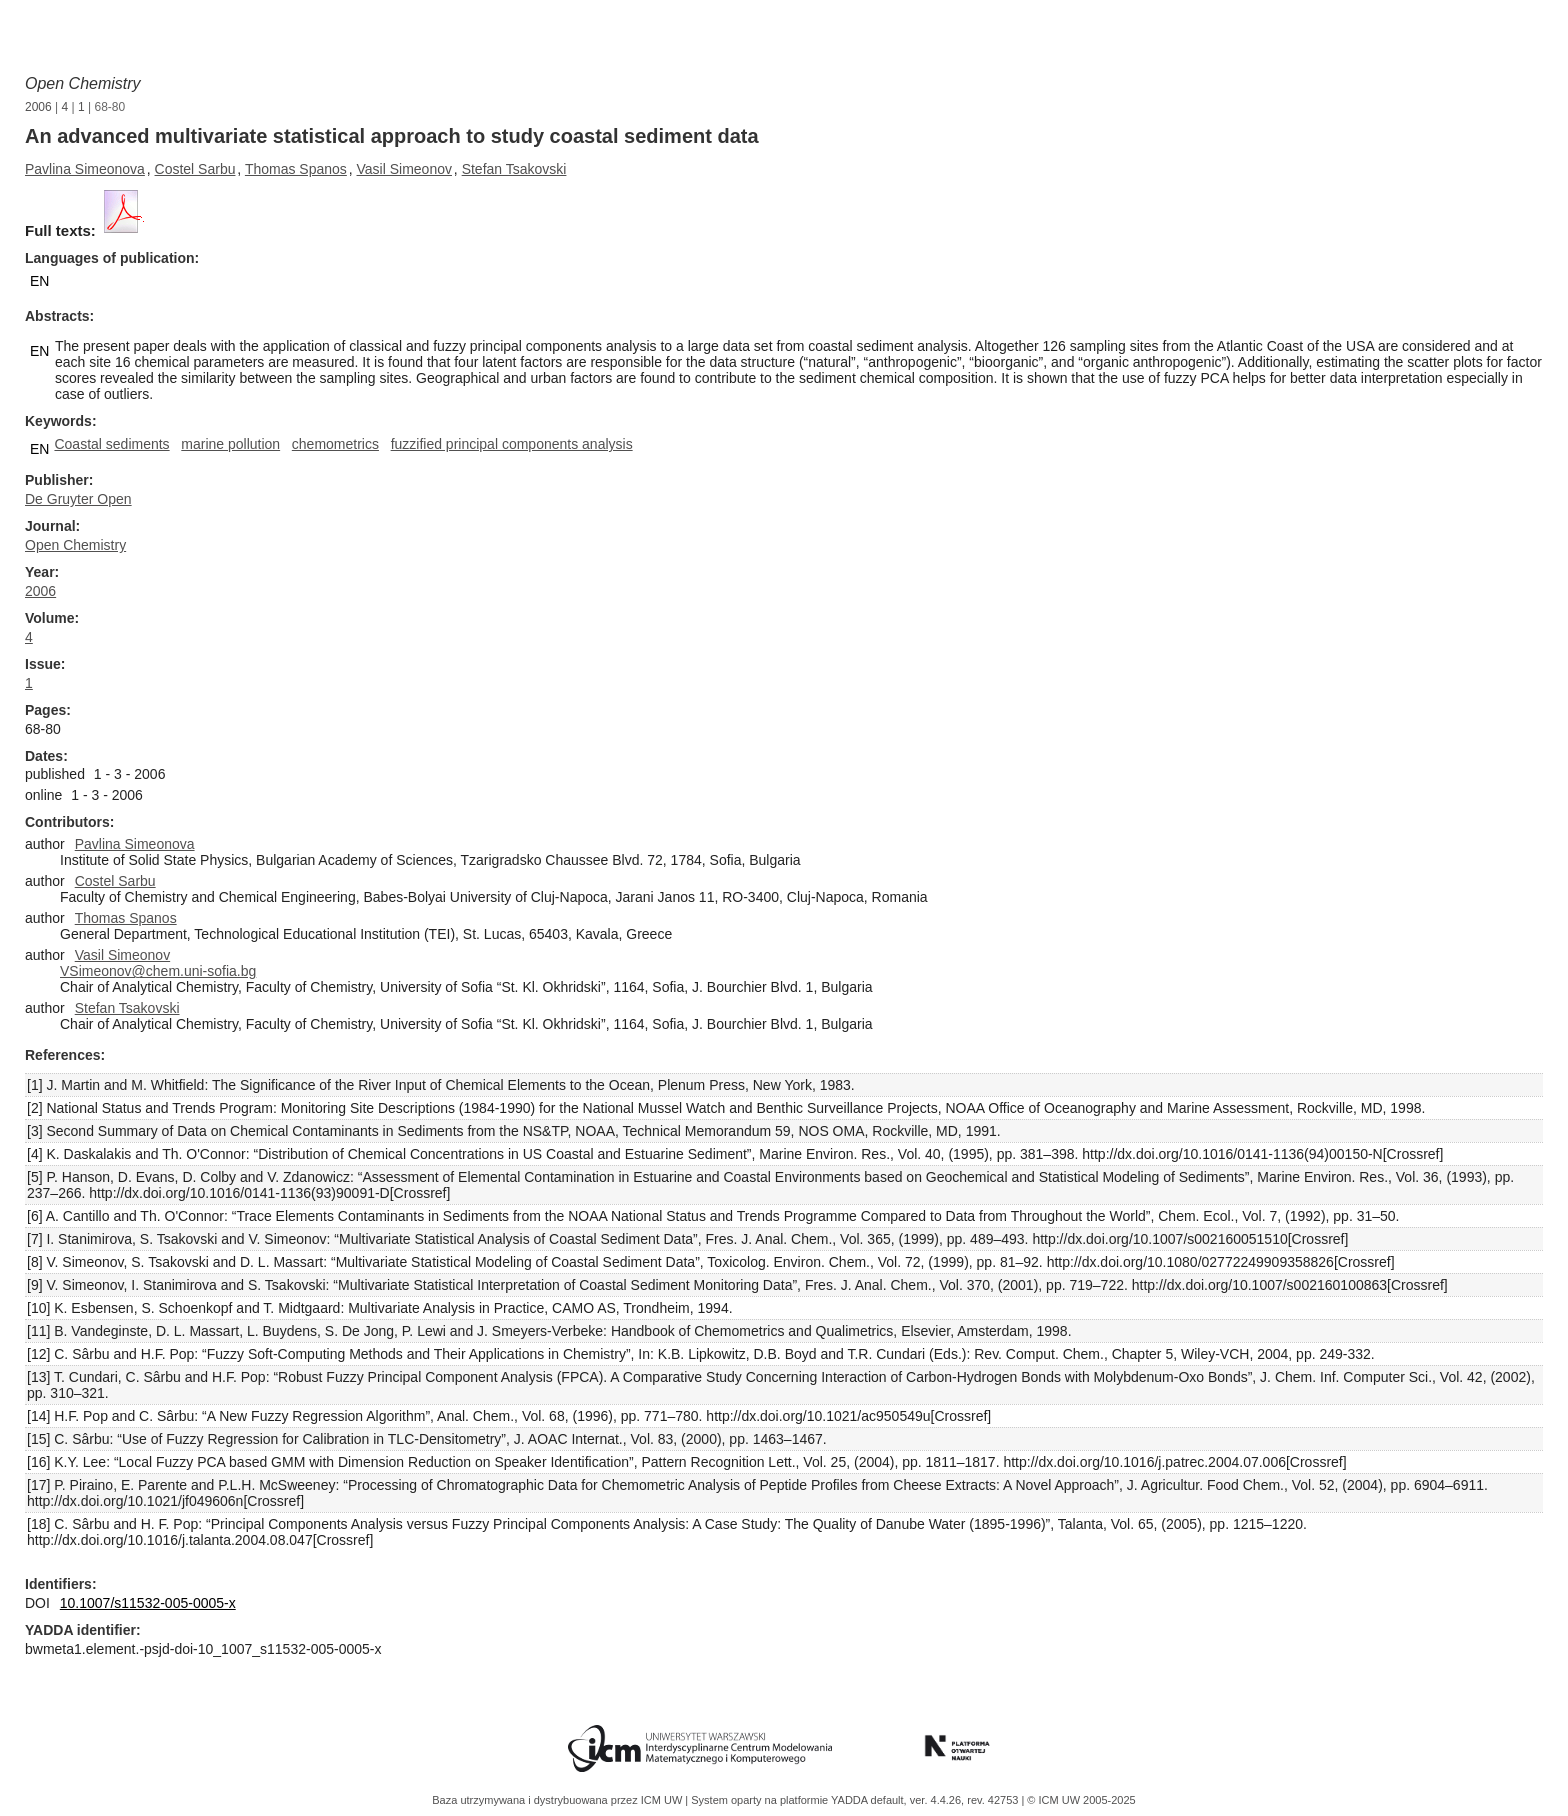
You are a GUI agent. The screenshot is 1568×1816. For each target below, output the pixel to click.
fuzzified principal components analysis (512, 444)
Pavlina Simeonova (85, 169)
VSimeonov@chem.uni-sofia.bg (158, 971)
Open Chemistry (83, 83)
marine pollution (230, 444)
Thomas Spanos (296, 169)
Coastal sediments (111, 444)
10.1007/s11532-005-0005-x (148, 1603)
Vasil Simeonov (404, 169)
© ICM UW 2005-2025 (1081, 1800)
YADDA (851, 1800)
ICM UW (663, 1800)
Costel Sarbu (195, 169)
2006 (38, 107)
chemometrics (335, 444)
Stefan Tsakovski (514, 169)
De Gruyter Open (78, 499)
